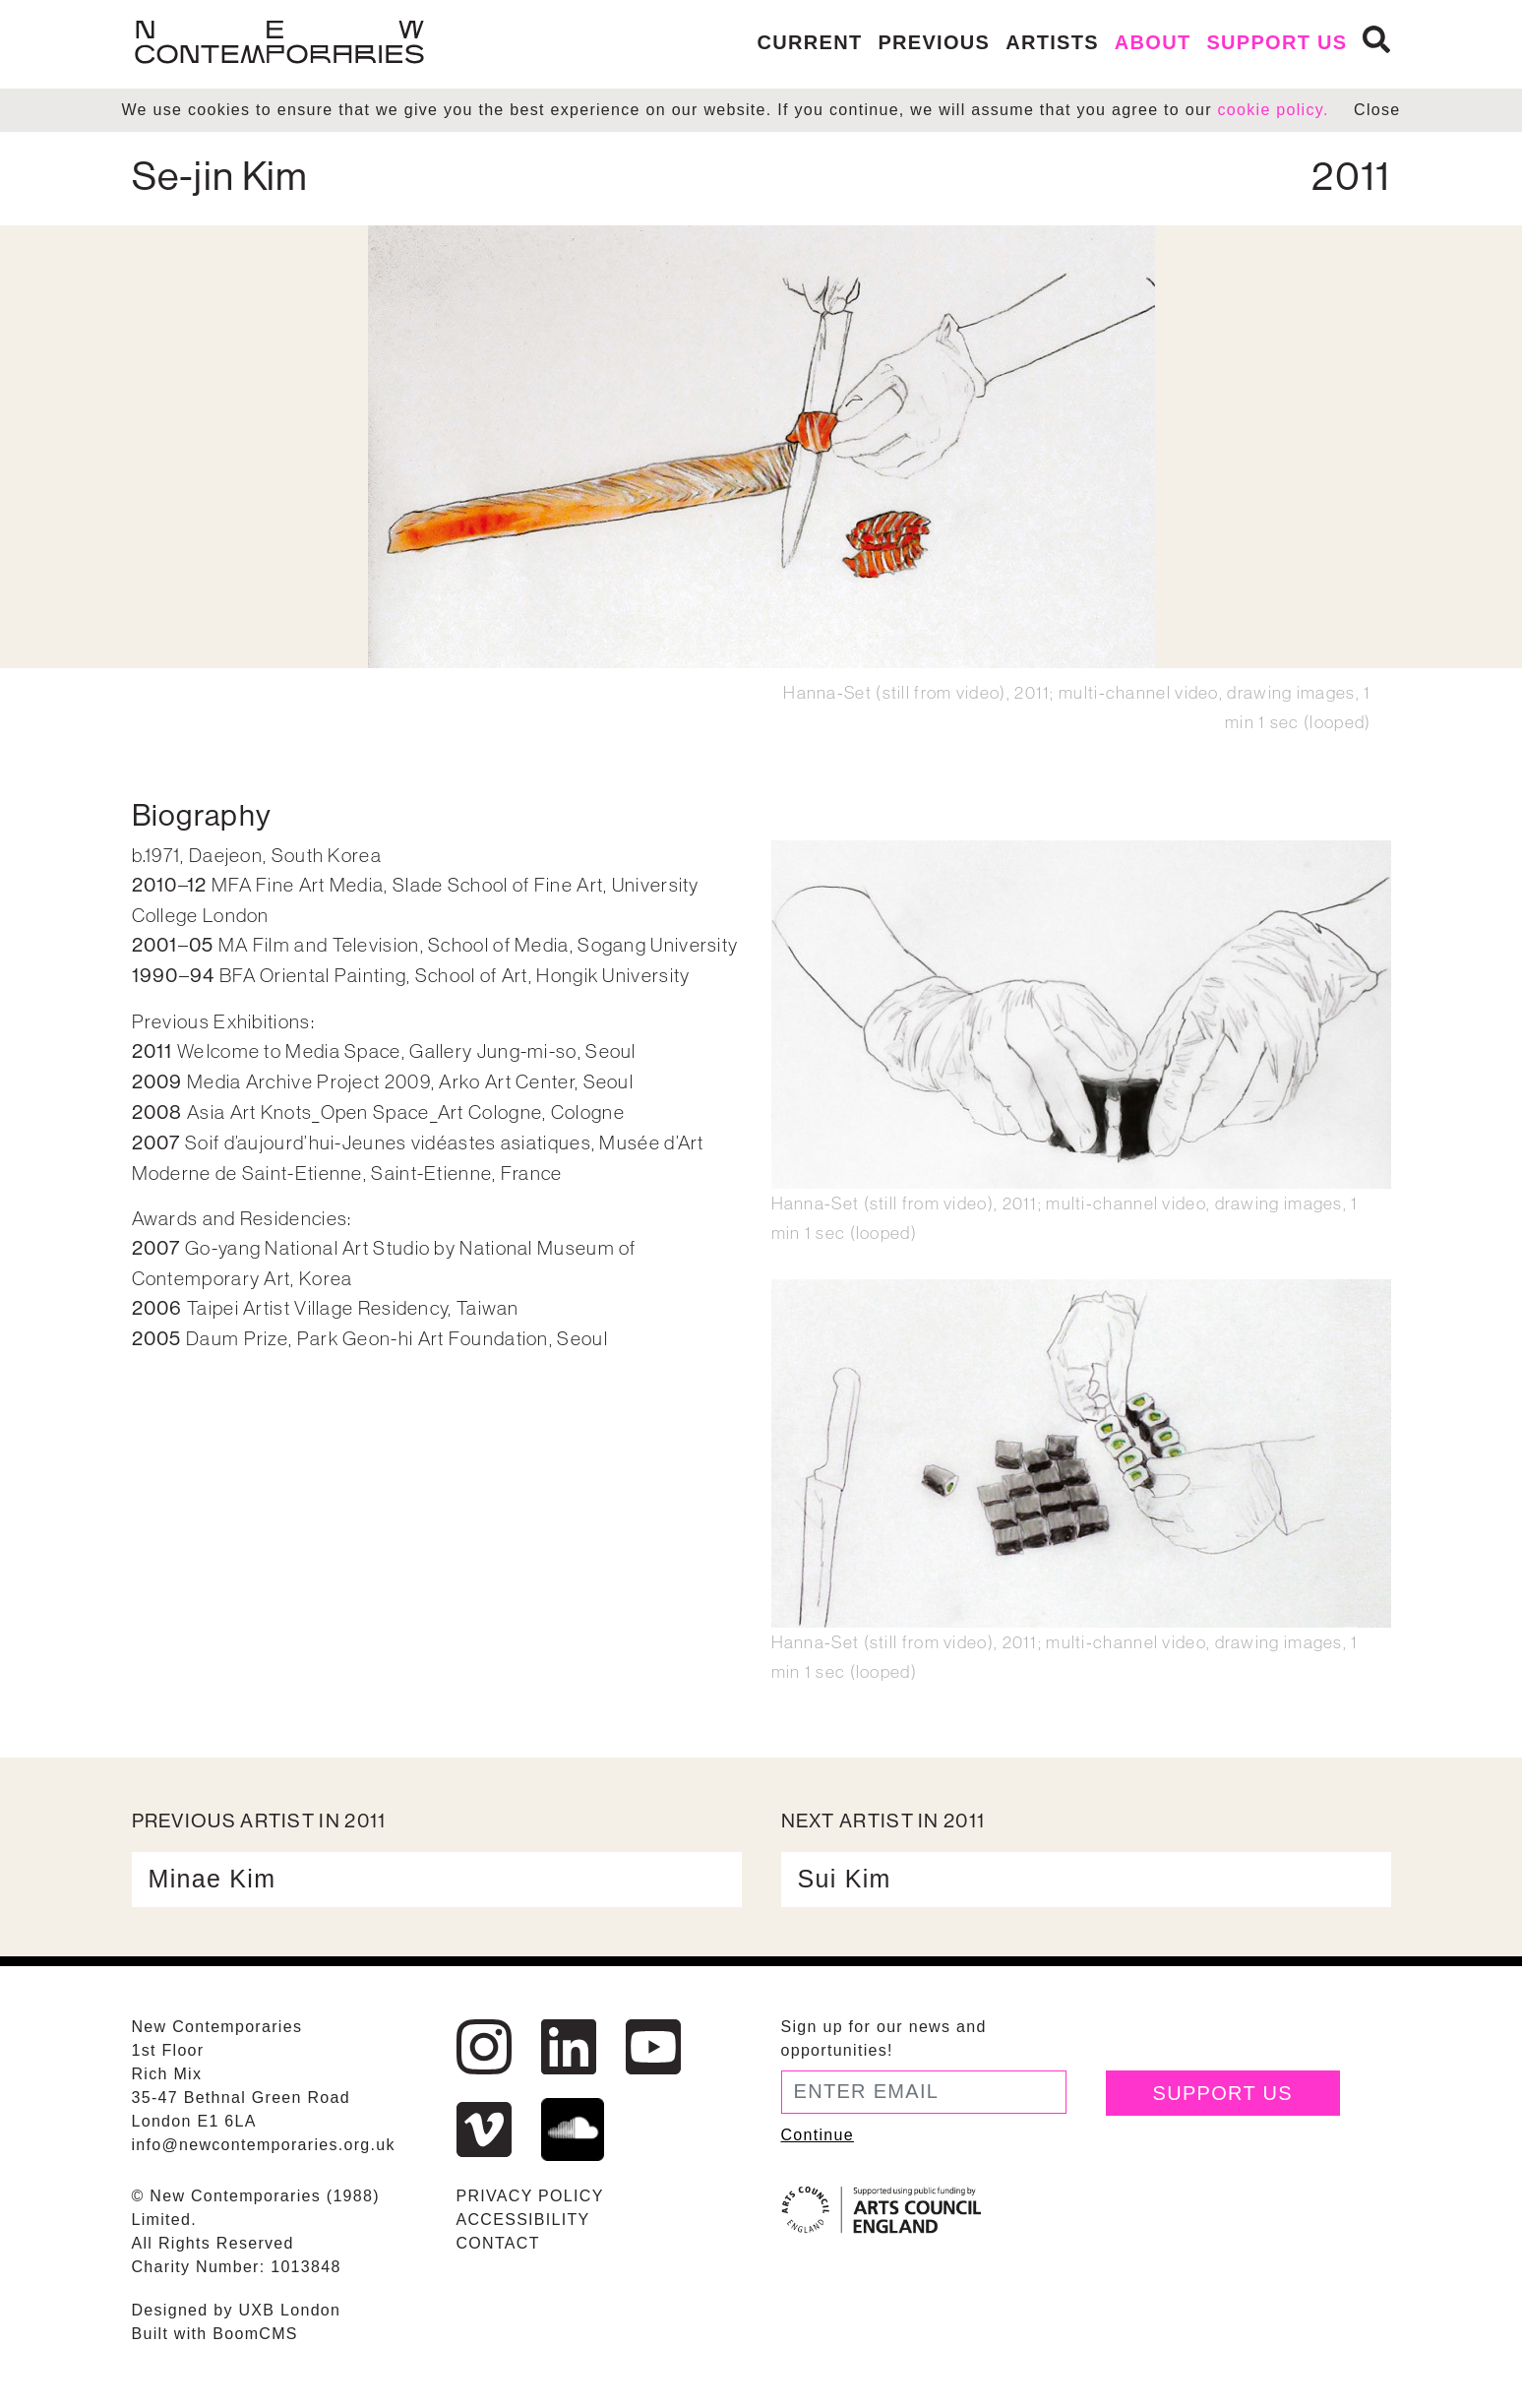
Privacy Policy (530, 2196)
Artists (1052, 42)
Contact (498, 2243)
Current (810, 42)
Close (1377, 109)
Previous (934, 42)
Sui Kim (844, 1878)
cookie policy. (1273, 109)
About (1153, 42)
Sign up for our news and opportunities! (884, 2038)
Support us (1276, 42)
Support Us (1223, 2093)
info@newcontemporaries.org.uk (264, 2144)
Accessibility (523, 2219)
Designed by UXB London (236, 2310)
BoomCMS (255, 2333)
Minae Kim (212, 1878)
